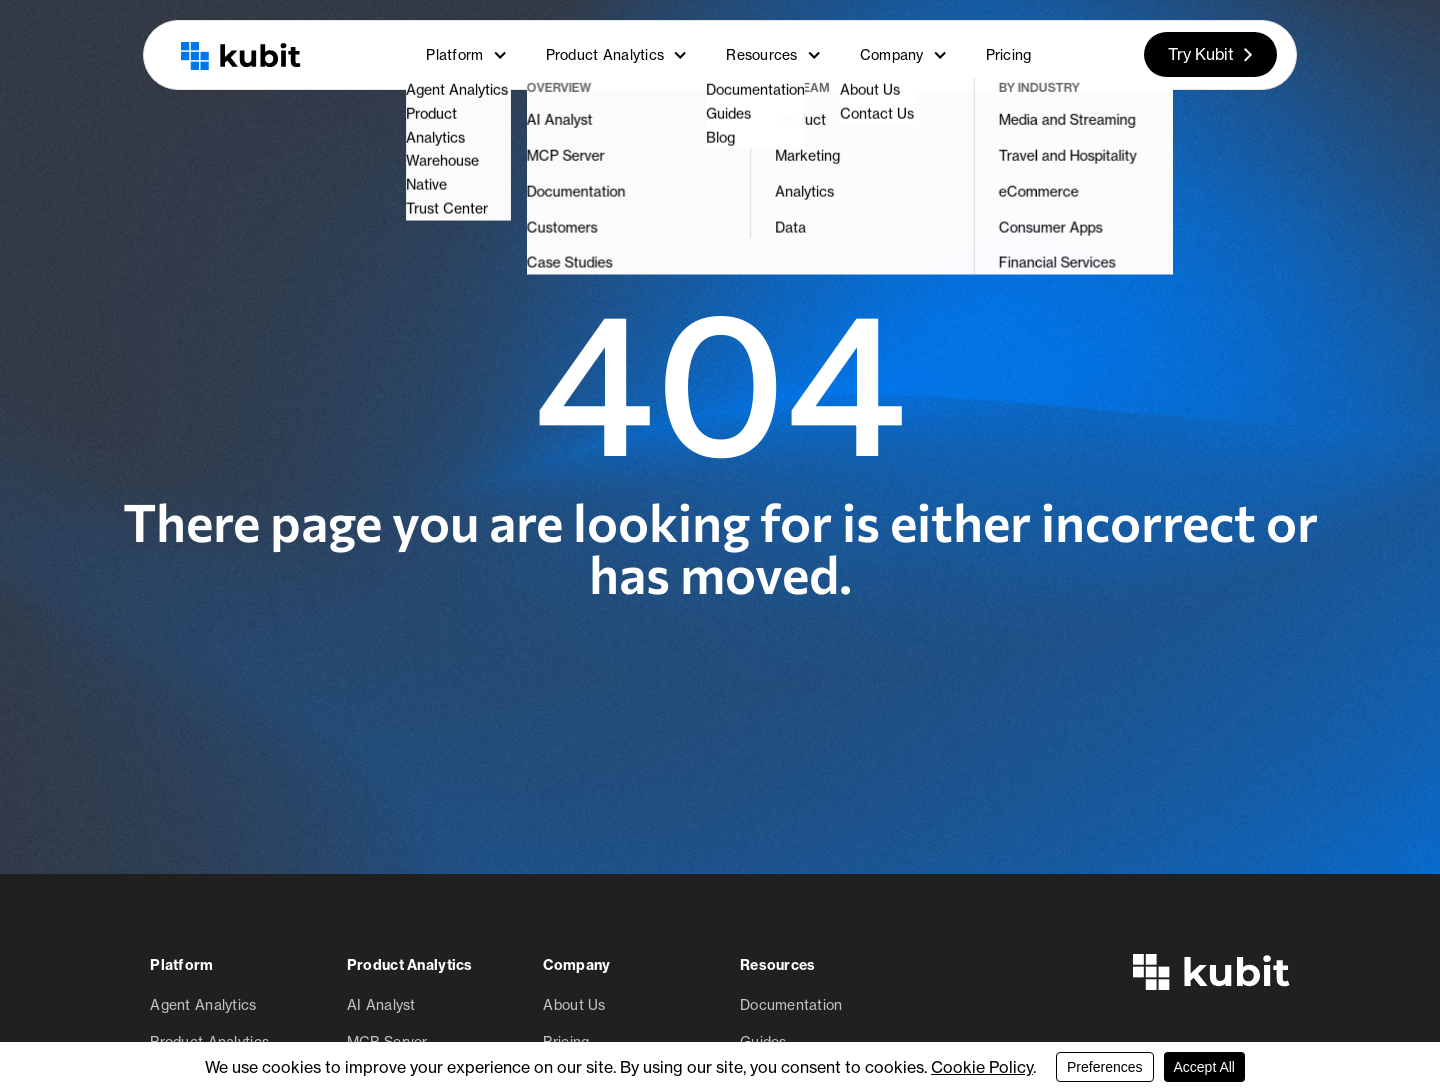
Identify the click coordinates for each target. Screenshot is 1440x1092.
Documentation (791, 1004)
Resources (774, 54)
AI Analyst (381, 1004)
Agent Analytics (203, 1004)
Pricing (1009, 54)
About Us (574, 1004)
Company (904, 54)
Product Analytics (617, 54)
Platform (466, 54)
